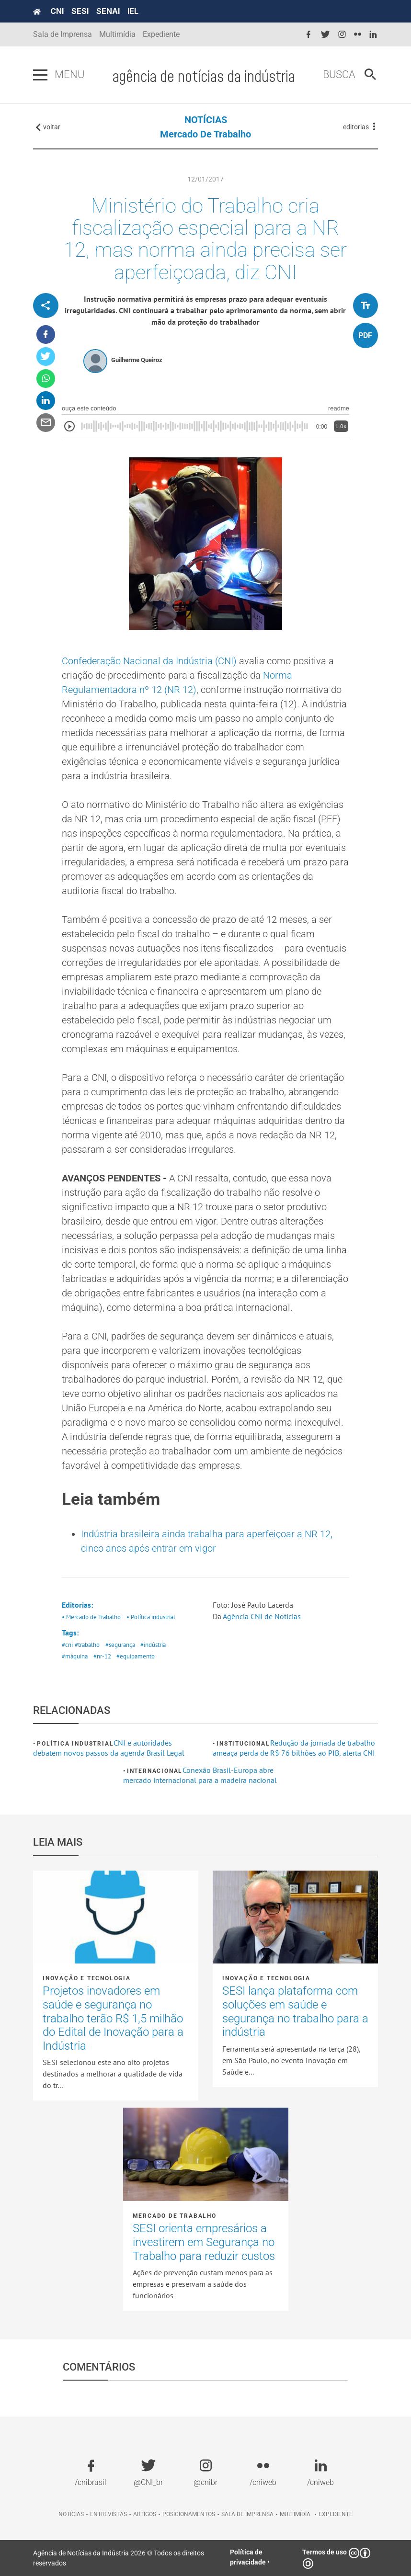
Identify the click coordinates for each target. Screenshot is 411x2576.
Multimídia (117, 34)
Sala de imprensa (247, 2514)
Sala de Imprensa (62, 34)
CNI (57, 11)
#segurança (120, 1645)
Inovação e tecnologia (87, 1978)
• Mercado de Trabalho (91, 1617)
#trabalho (87, 1645)
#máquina (75, 1656)
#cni (67, 1645)
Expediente (161, 34)
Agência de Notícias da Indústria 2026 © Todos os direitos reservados (118, 2558)
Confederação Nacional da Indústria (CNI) (150, 661)
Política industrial (75, 1743)
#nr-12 (102, 1656)
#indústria (153, 1645)
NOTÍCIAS (205, 119)
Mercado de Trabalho (205, 134)
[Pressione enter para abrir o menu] (40, 75)
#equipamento (135, 1656)
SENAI (108, 11)
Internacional (155, 1771)
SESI (80, 11)
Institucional (243, 1743)
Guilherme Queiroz (136, 359)
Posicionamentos (188, 2514)
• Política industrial (150, 1617)
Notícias (71, 2514)
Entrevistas (108, 2514)
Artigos (144, 2514)
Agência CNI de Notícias (262, 1616)
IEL (132, 11)
